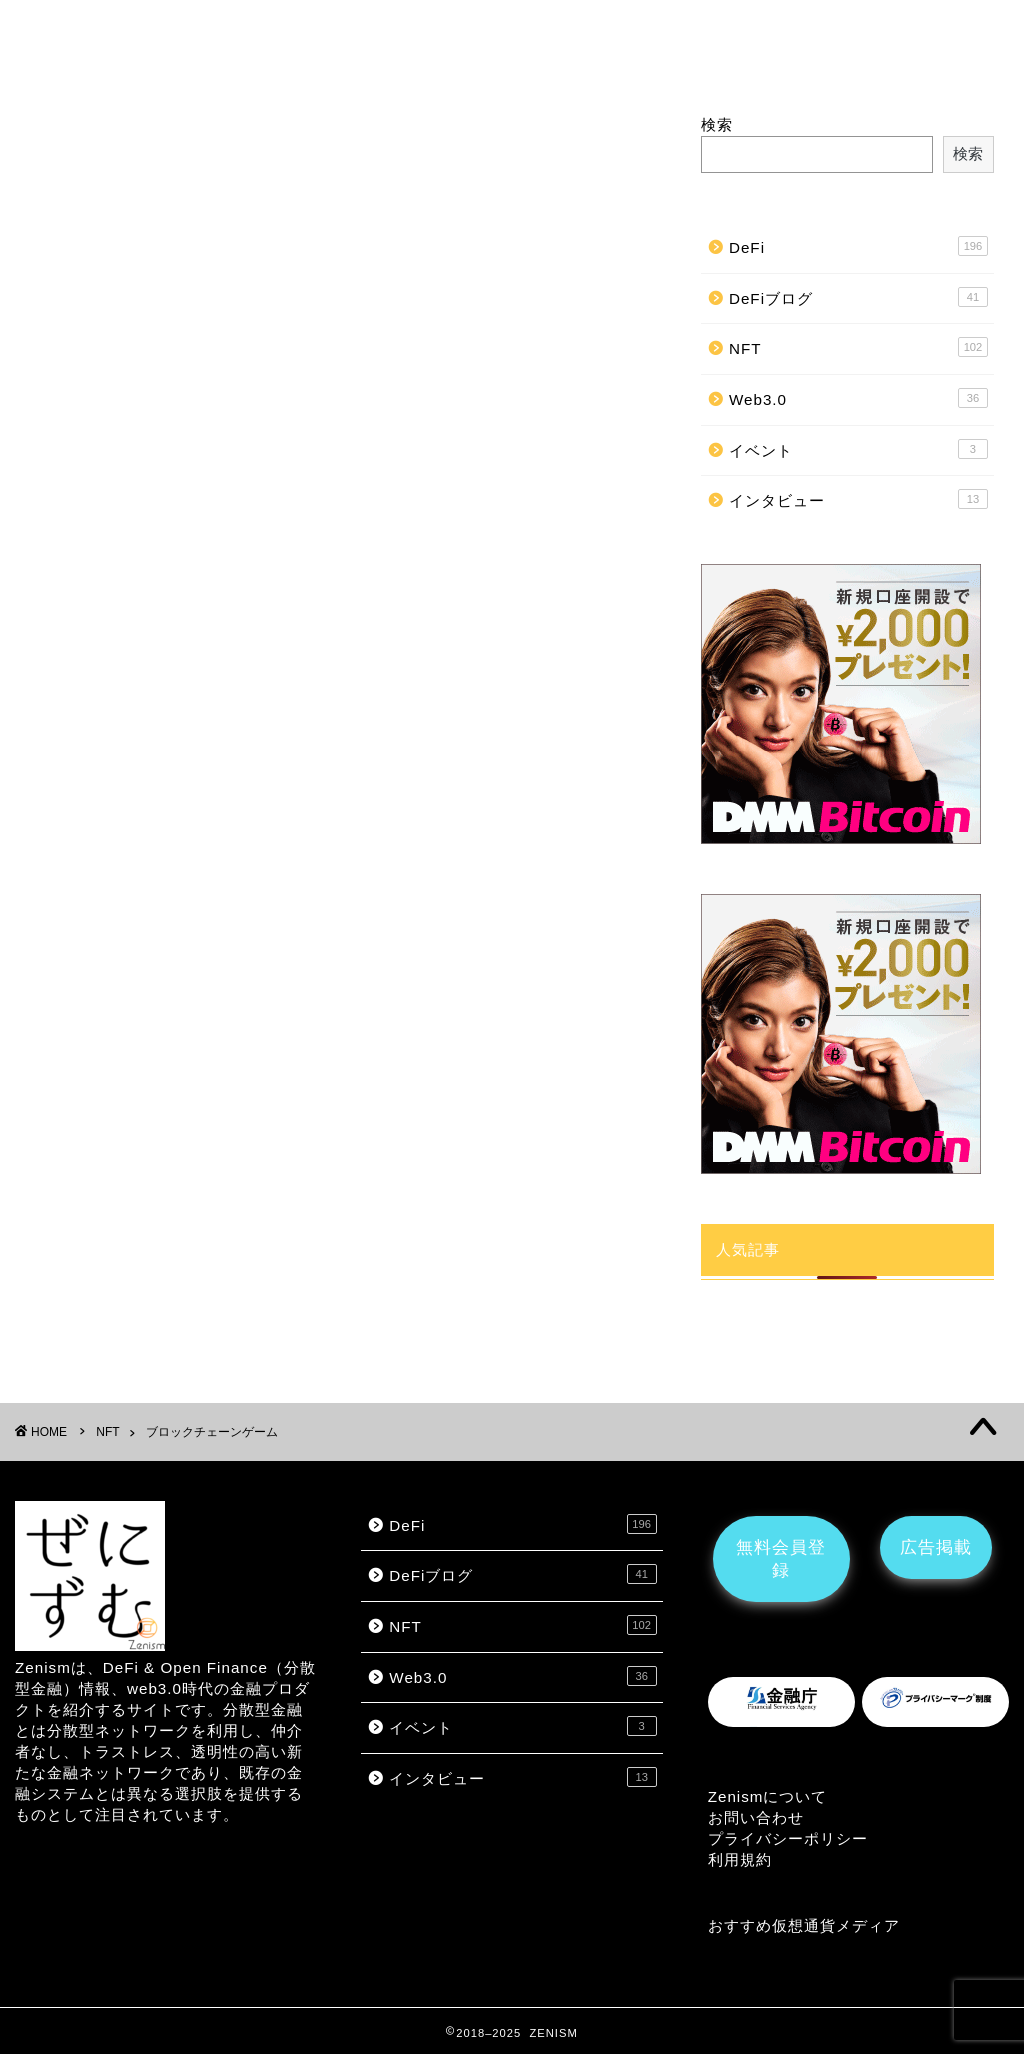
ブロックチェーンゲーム (493, 37)
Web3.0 (858, 398)
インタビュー (652, 37)
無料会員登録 (781, 1559)
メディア (868, 1925)
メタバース (342, 37)
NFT (258, 37)
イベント (858, 449)
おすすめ (740, 1925)
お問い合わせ (756, 1817)
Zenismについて (768, 1796)
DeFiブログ (858, 297)
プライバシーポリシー (788, 1838)
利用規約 (740, 1859)
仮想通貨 (804, 1925)
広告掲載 (767, 33)
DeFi (196, 37)
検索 (717, 124)
